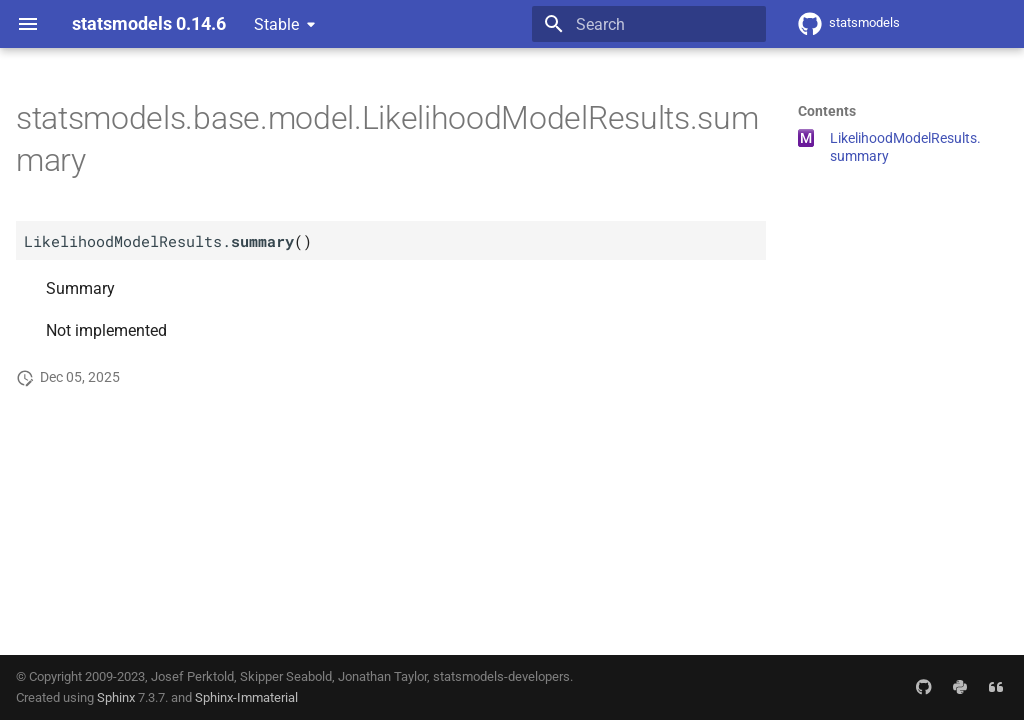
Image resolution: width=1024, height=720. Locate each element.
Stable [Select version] (276, 24)
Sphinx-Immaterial (246, 697)
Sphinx (116, 697)
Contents (827, 111)
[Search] (649, 24)
